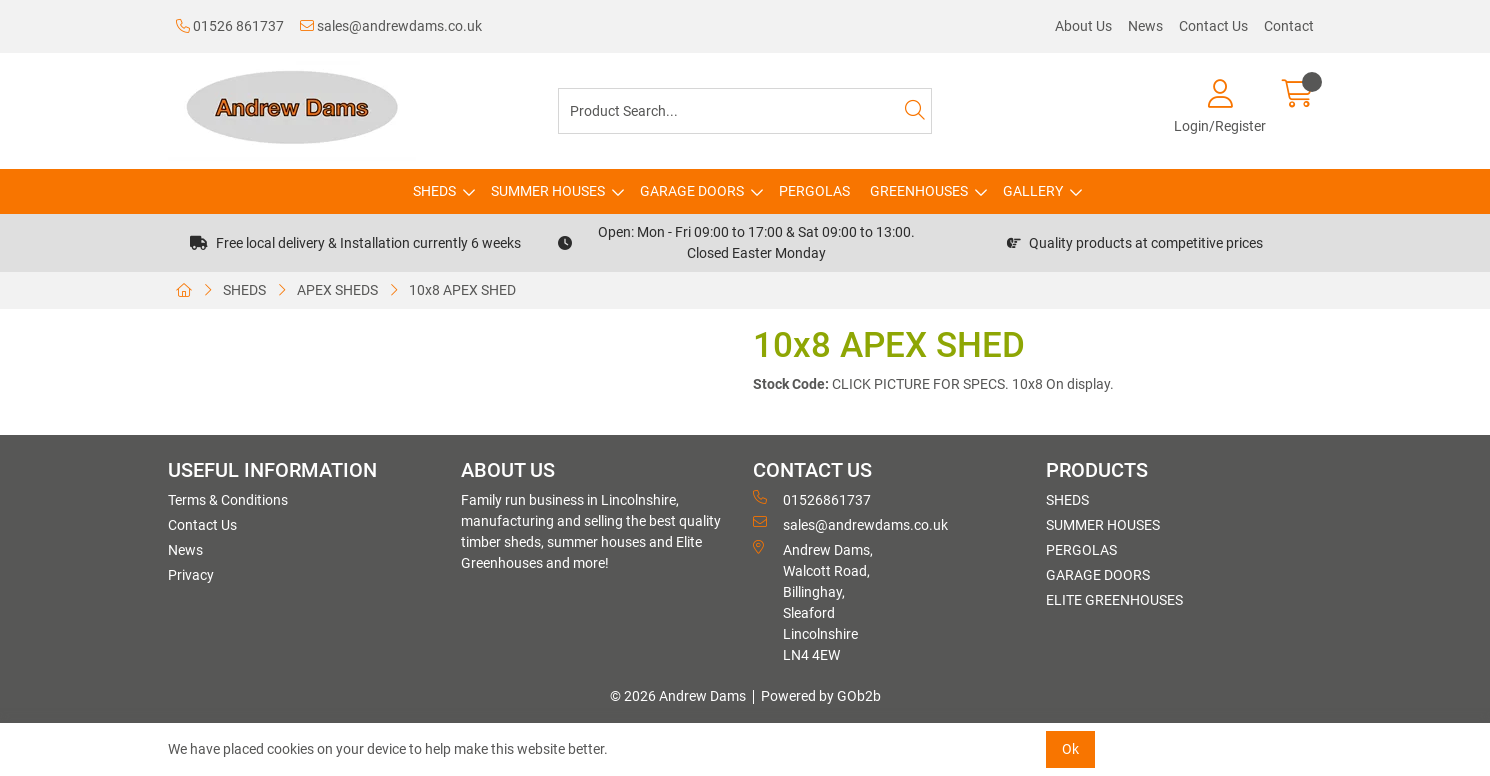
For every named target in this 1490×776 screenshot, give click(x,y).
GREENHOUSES (919, 191)
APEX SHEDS (337, 290)
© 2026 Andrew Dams (678, 696)
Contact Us (1213, 26)
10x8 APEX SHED (462, 290)
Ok (1070, 749)
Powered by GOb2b (821, 696)
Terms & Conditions (228, 500)
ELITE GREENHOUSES (1114, 600)
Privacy (191, 575)
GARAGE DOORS (692, 191)
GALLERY (1033, 191)
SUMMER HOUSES (548, 191)
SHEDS (434, 191)
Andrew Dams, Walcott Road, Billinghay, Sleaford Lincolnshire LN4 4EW (813, 601)
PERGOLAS (814, 191)
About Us (1083, 26)
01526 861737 (230, 26)
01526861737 (812, 499)
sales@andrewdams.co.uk (391, 26)
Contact (1289, 26)
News (1145, 26)
